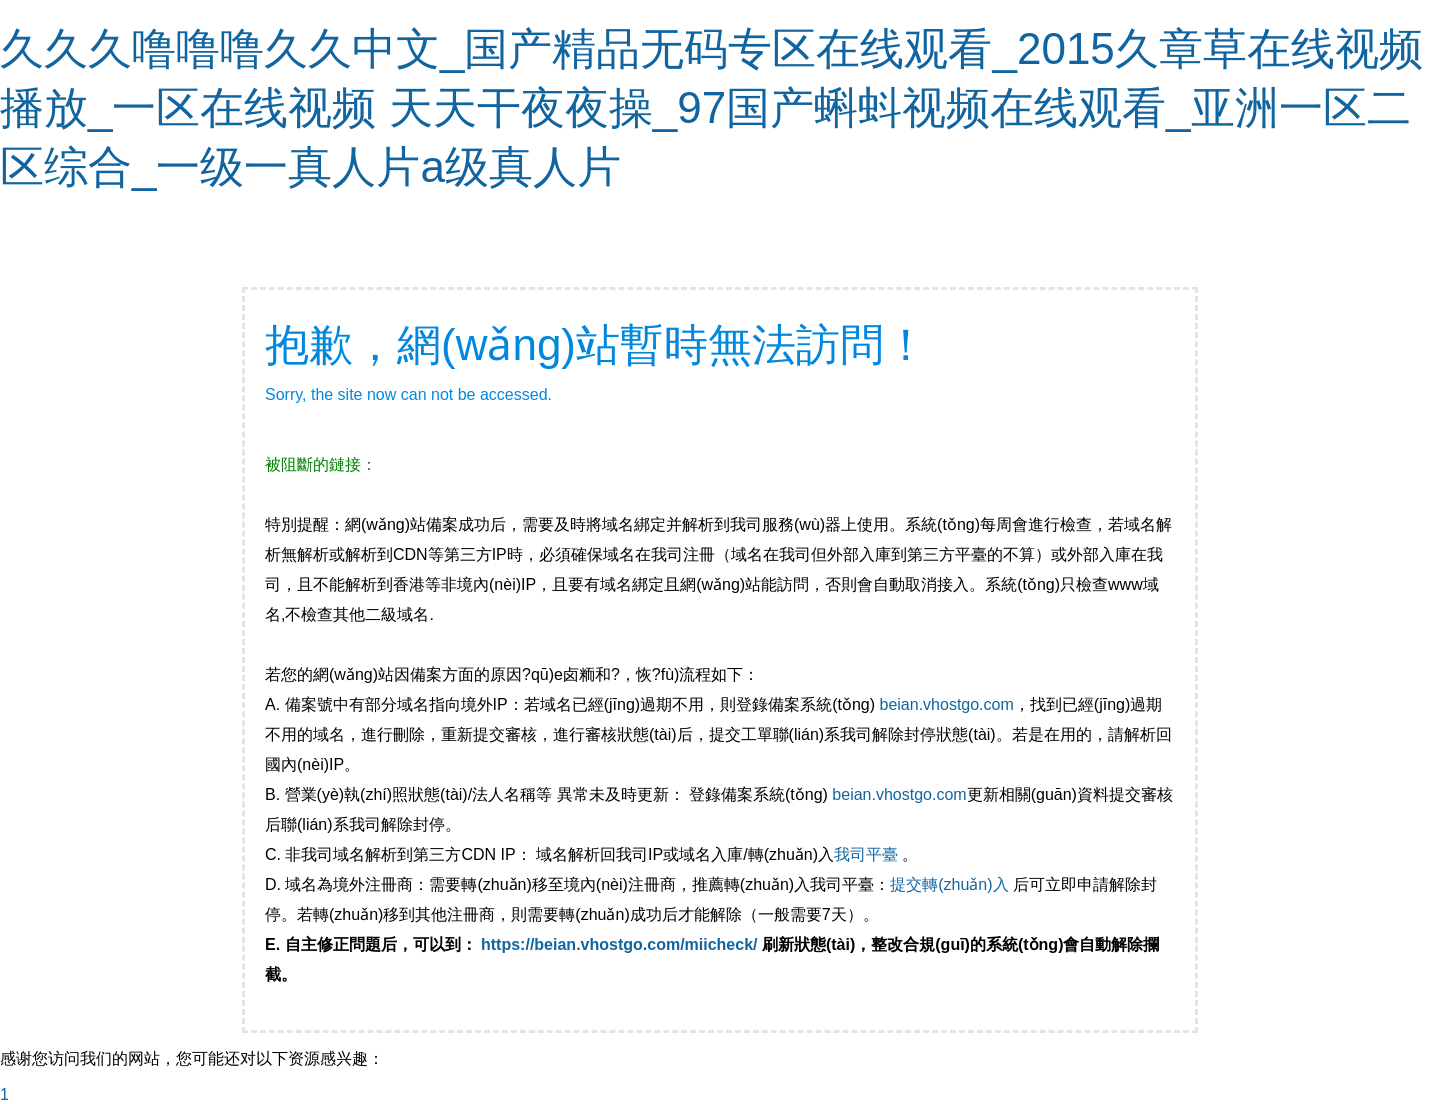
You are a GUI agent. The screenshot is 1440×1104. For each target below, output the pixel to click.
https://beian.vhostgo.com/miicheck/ (619, 944)
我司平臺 (868, 854)
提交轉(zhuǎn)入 (949, 884)
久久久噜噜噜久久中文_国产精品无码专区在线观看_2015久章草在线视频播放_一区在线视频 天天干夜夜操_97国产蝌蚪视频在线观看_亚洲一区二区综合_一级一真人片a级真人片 (711, 107)
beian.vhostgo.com (946, 704)
